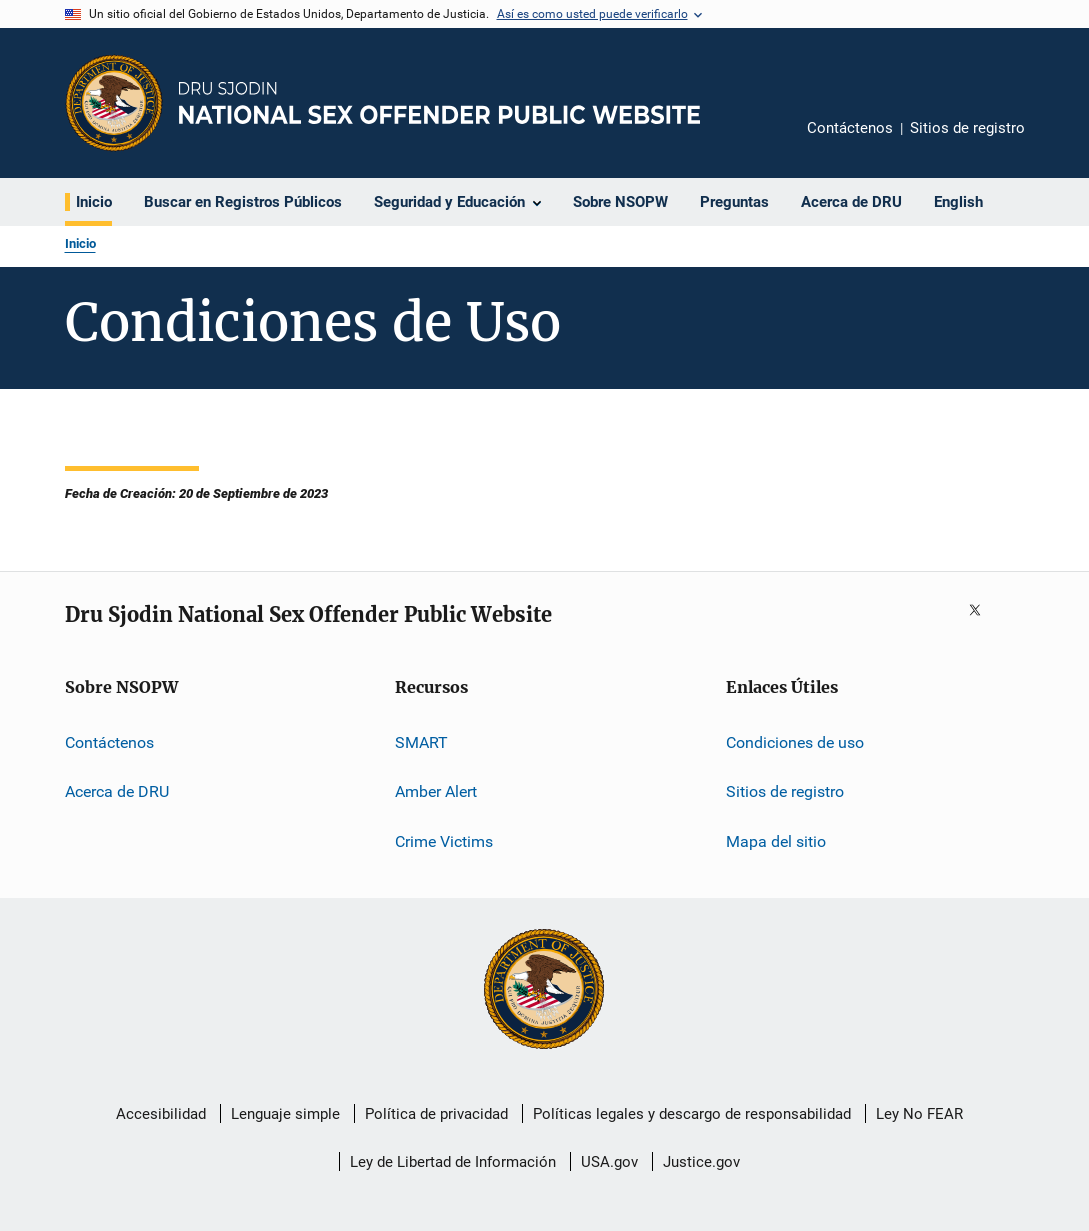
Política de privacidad (436, 1114)
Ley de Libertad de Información (453, 1162)
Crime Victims (444, 841)
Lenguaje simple (285, 1114)
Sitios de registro (967, 128)
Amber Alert (436, 791)
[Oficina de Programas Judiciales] (114, 103)
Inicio (80, 243)
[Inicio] (440, 102)
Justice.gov (701, 1162)
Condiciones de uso (795, 742)
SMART (421, 742)
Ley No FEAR (919, 1114)
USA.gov (609, 1162)
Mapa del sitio (776, 841)
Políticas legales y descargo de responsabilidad (692, 1114)
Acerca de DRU (117, 791)
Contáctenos (850, 128)
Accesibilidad (161, 1114)
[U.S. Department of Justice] (544, 991)
